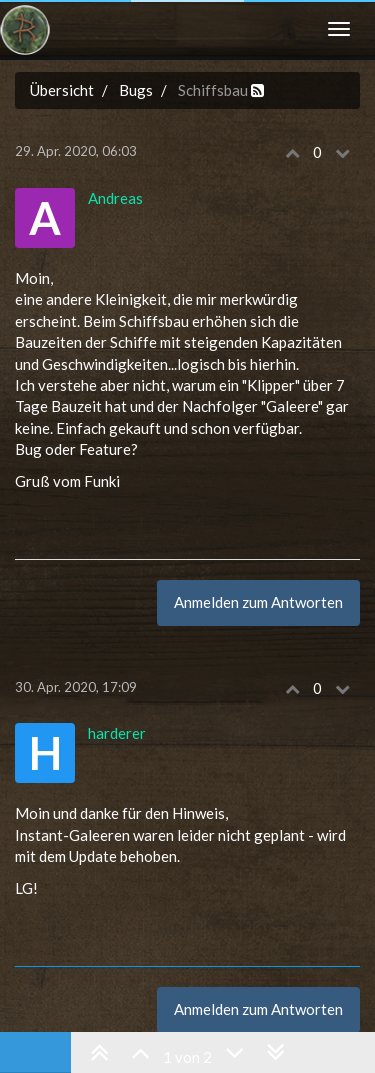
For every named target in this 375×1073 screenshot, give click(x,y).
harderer (117, 733)
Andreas (115, 198)
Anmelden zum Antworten (258, 602)
